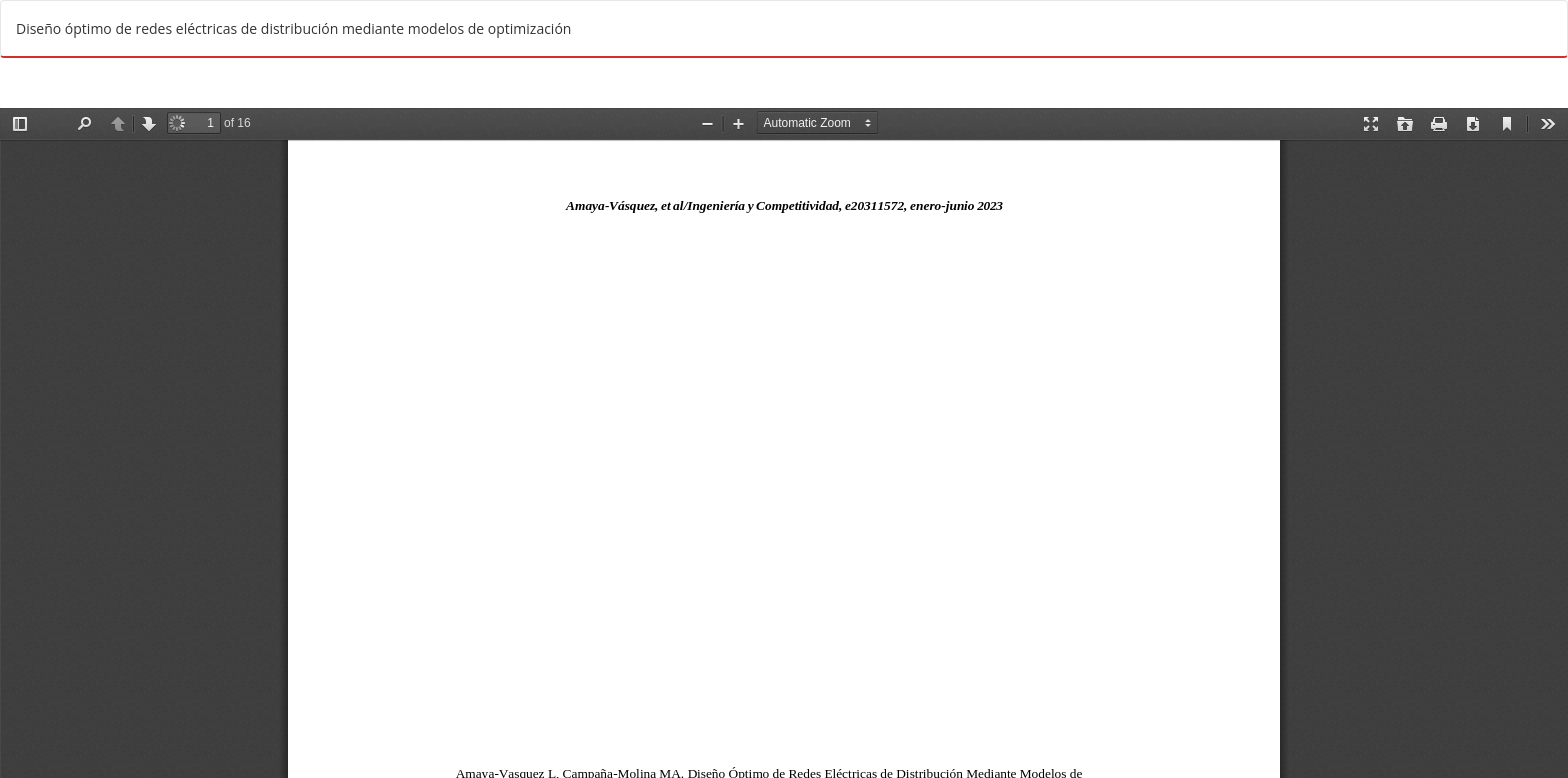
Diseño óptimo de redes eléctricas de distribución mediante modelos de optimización (293, 28)
